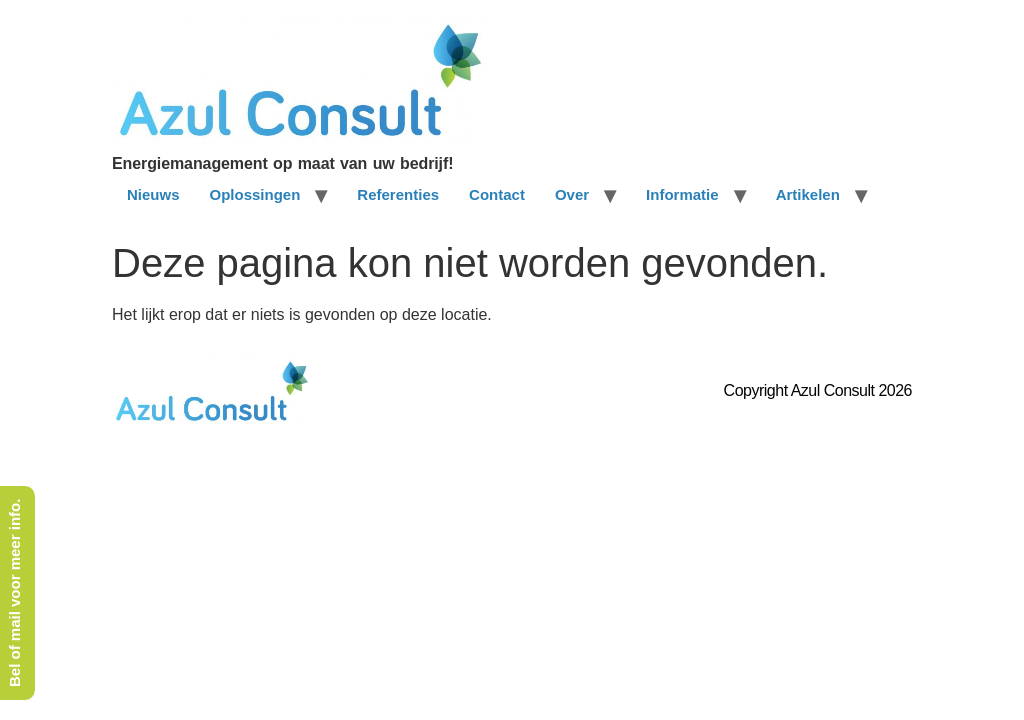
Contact (497, 194)
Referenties (398, 194)
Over (572, 194)
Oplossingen (255, 194)
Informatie (682, 194)
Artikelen (808, 194)
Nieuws (153, 194)
